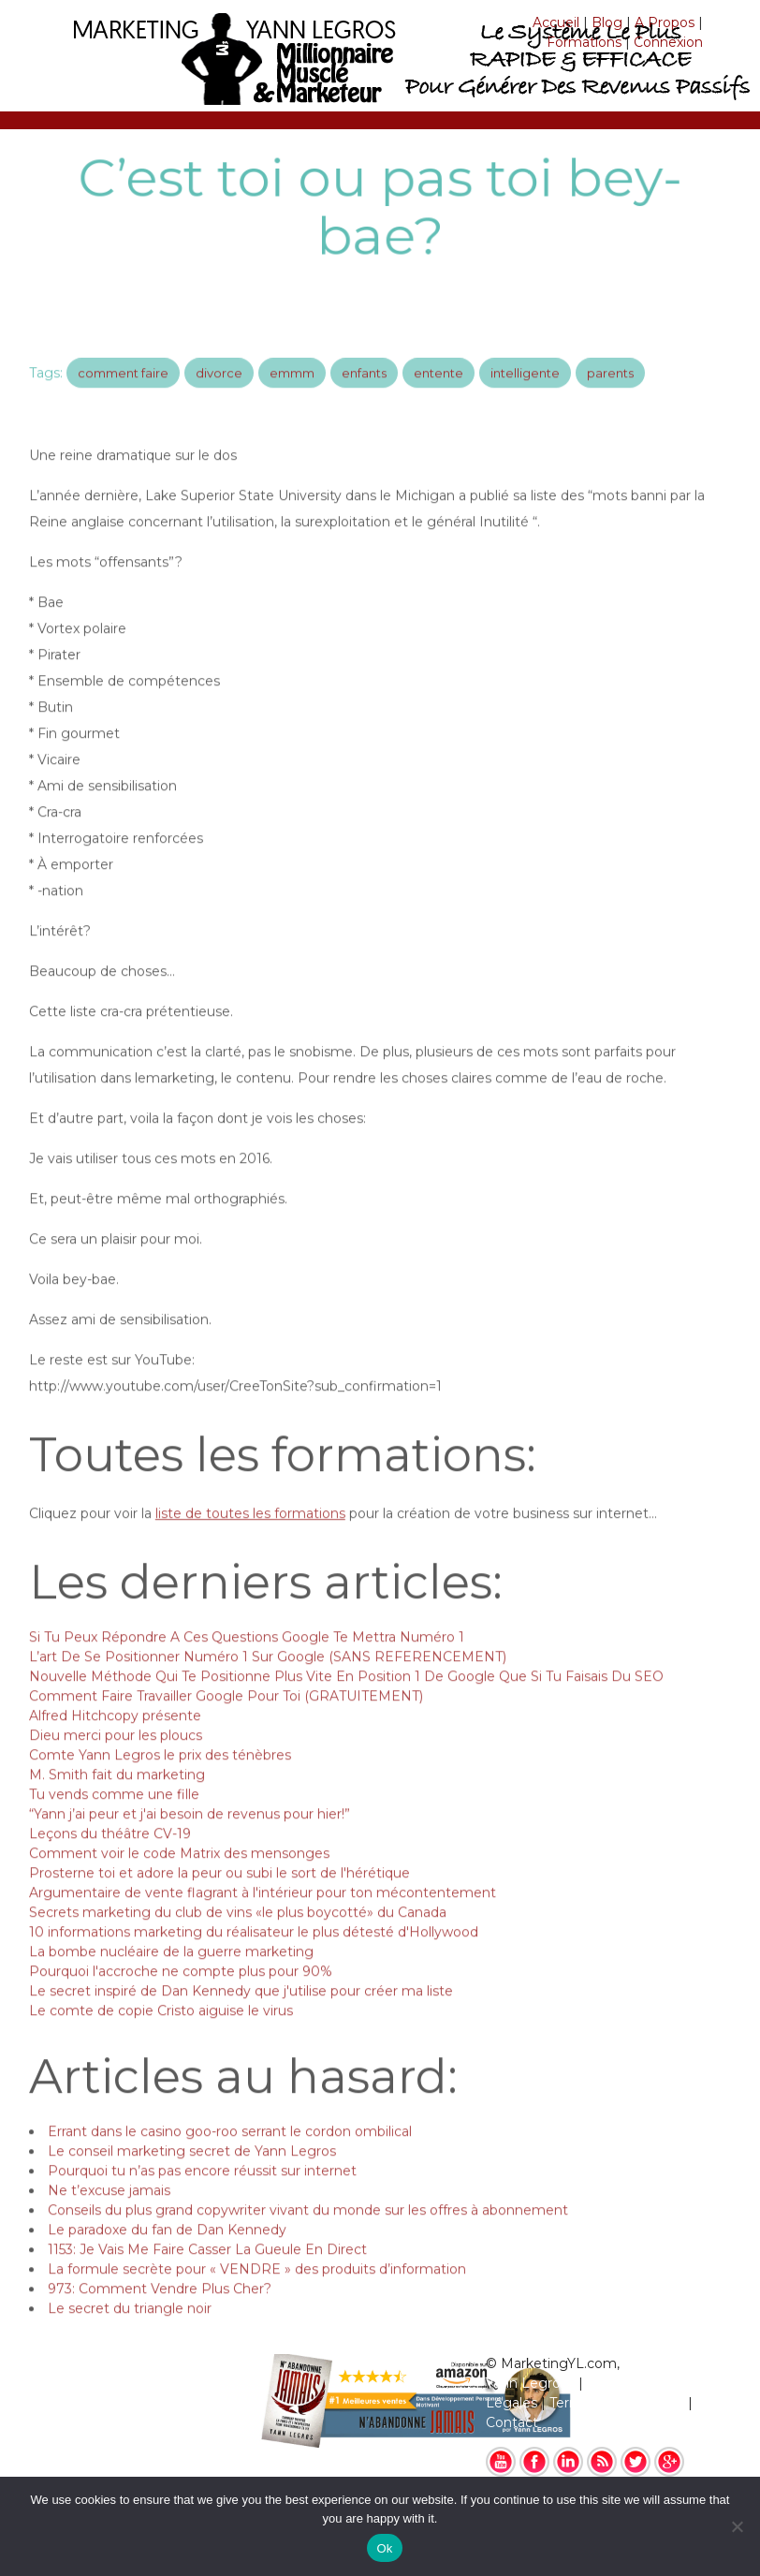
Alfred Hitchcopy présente (115, 1740)
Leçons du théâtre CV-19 (110, 1858)
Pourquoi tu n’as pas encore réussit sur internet (202, 2195)
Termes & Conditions (616, 2402)
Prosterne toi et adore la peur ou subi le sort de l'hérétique (219, 1898)
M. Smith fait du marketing (117, 1799)
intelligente (525, 390)
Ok (384, 2548)
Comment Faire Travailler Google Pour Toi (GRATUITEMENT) (226, 1721)
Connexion (668, 42)
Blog (607, 22)
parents (610, 390)
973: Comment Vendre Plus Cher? (159, 2313)
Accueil (556, 22)
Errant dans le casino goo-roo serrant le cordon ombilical (230, 2156)
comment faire (123, 390)
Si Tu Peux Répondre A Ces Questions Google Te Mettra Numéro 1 (246, 1662)
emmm (292, 390)
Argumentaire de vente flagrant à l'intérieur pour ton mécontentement (262, 1917)
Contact (512, 2422)
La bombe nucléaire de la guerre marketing (171, 1976)
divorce (219, 390)
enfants (364, 390)
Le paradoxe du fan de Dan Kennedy (167, 2254)
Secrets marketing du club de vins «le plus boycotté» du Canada (237, 1937)
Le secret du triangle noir (130, 2333)
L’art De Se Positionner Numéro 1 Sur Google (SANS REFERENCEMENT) (267, 1681)
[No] (736, 2526)
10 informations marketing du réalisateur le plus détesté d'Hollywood (253, 1957)
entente (438, 390)
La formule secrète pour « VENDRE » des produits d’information (257, 2294)
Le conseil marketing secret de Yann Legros (192, 2176)
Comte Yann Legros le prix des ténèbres (160, 1780)
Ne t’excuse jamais (109, 2215)
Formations (584, 42)
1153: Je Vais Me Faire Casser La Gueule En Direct (207, 2274)
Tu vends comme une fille (114, 1819)
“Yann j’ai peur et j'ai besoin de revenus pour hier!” (189, 1839)
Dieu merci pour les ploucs (115, 1760)
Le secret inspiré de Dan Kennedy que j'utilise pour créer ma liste (241, 2016)
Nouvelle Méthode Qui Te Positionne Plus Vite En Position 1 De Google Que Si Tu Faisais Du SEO (346, 1701)
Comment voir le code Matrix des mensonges (179, 1878)
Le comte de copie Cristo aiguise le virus (161, 2035)
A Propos (664, 22)
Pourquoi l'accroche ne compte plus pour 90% (180, 1996)
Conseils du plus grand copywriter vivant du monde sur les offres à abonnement (308, 2235)
